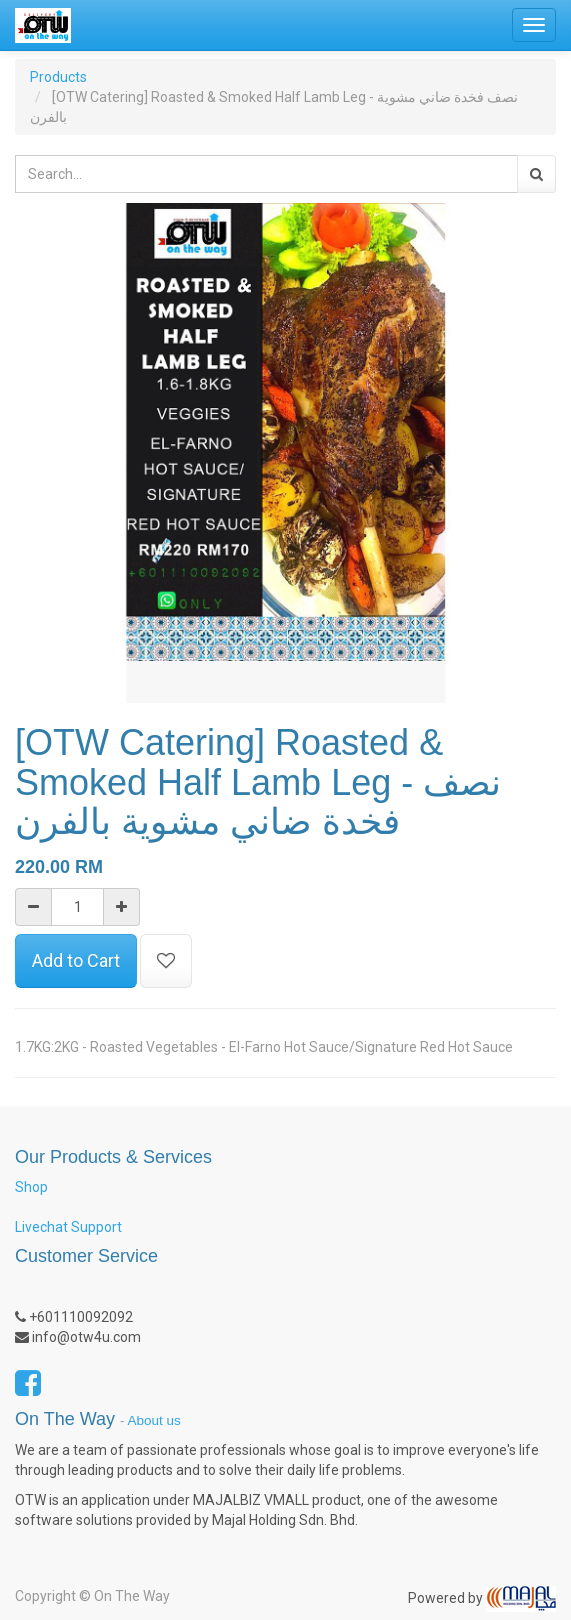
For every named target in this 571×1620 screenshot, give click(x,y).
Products (58, 77)
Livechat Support (68, 1227)
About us (154, 1420)
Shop (31, 1187)
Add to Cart (76, 960)
